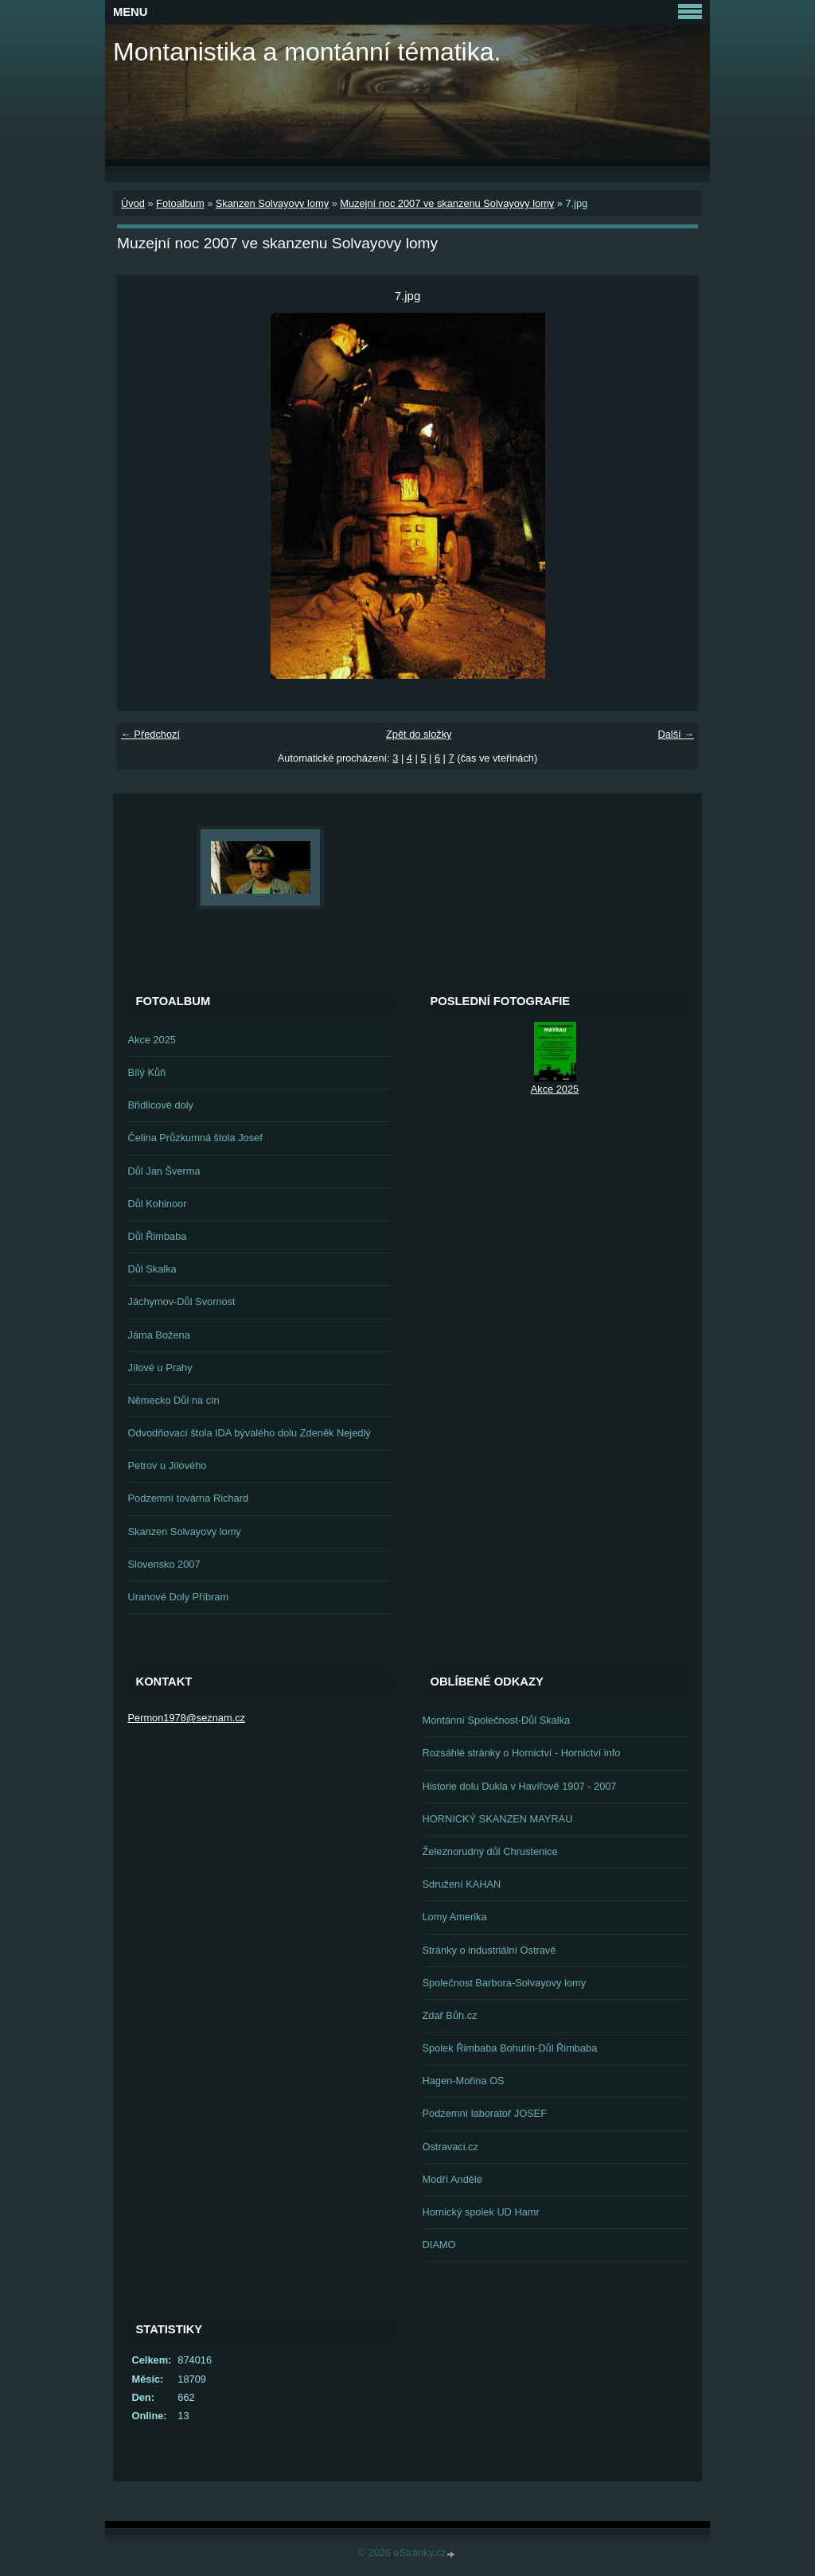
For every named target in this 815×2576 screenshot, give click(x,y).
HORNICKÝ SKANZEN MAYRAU (498, 1819)
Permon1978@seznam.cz (186, 1718)
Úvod (133, 203)
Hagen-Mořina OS (464, 2081)
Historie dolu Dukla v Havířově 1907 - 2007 (520, 1786)
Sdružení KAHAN (462, 1884)
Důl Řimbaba (157, 1236)
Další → (675, 734)
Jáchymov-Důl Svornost (182, 1301)
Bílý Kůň (147, 1072)
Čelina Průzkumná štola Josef (195, 1138)
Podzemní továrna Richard (188, 1498)
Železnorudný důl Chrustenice (490, 1851)
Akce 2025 (152, 1040)
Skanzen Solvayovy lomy (272, 203)
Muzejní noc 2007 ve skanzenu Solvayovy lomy (447, 203)
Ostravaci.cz (450, 2147)
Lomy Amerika (455, 1917)
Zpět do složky (419, 734)
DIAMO (439, 2245)
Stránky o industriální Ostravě (489, 1950)
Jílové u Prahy (160, 1368)
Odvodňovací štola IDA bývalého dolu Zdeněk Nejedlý (249, 1433)
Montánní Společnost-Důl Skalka (497, 1720)
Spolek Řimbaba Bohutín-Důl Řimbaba (510, 2048)
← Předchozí (150, 734)
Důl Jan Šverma (164, 1171)
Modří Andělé (452, 2179)
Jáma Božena (159, 1335)
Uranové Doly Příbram (178, 1597)
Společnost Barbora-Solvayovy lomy (505, 1983)
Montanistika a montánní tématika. (307, 51)
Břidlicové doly (161, 1105)
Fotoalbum (180, 203)
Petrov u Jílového (167, 1465)
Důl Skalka (152, 1269)
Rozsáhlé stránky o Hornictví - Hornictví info (522, 1753)
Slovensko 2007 (164, 1564)
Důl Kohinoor (157, 1204)
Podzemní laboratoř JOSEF (485, 2113)
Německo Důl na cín (174, 1400)
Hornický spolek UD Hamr (481, 2212)
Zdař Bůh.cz (450, 2015)
